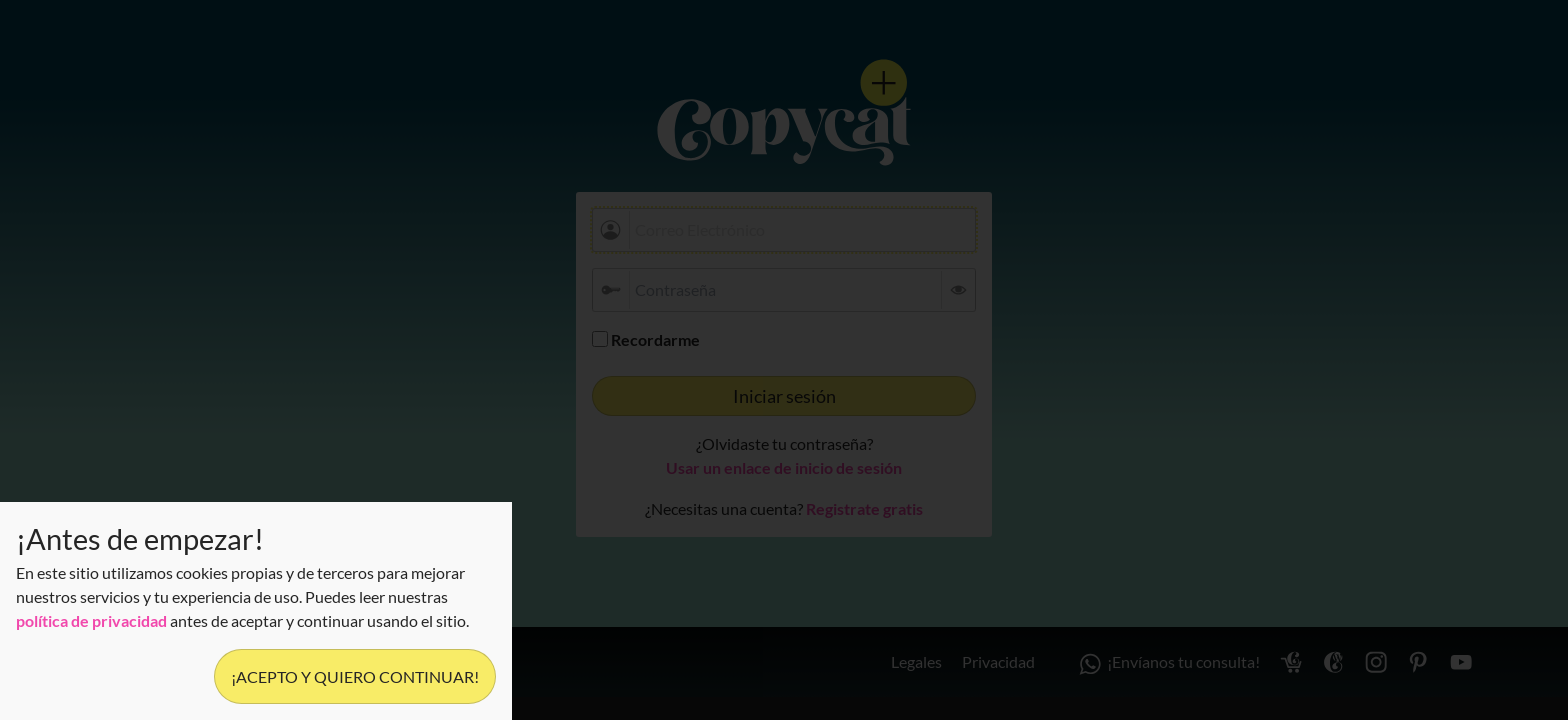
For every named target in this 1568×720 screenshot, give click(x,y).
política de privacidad (91, 620)
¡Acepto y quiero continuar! (355, 676)
